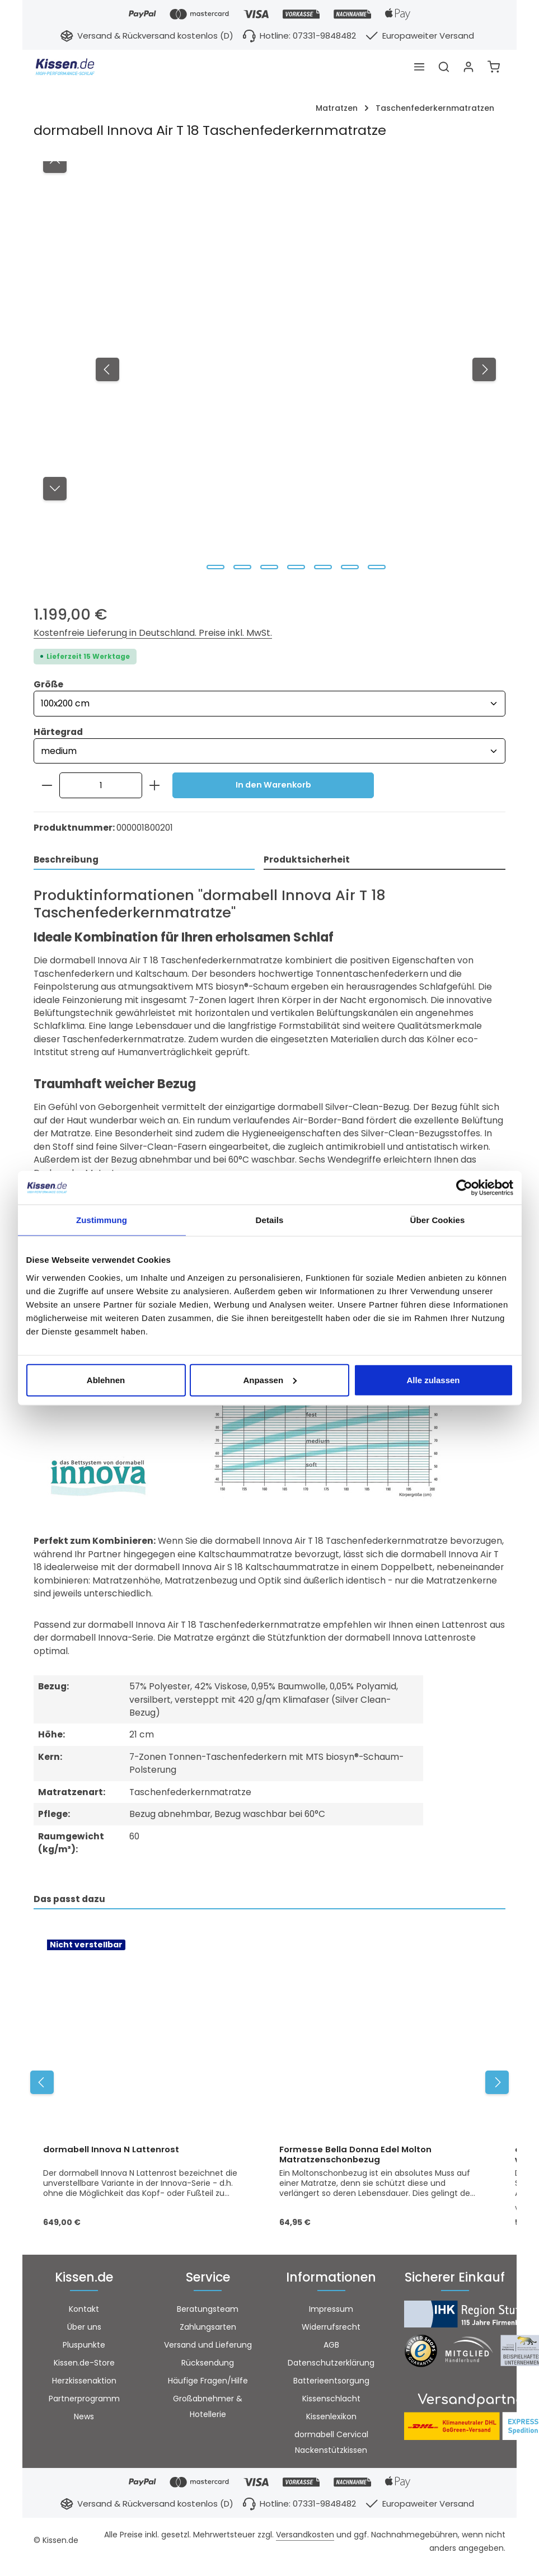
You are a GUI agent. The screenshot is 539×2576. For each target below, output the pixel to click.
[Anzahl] (100, 786)
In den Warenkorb (273, 786)
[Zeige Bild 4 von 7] (296, 567)
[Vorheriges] (107, 369)
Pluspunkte (84, 2347)
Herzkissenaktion (84, 2383)
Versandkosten (305, 2537)
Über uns (84, 2329)
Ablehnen (106, 1379)
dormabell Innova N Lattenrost (111, 2152)
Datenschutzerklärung (331, 2365)
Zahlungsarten (208, 2329)
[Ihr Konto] (468, 66)
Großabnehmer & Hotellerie (207, 2409)
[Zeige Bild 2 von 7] (242, 567)
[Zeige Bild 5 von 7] (323, 567)
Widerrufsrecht (331, 2329)
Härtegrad (58, 731)
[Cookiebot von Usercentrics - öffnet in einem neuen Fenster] (464, 1187)
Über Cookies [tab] (437, 1220)
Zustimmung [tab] (101, 1220)
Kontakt (84, 2311)
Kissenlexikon (331, 2419)
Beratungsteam (207, 2311)
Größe (48, 684)
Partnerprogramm (84, 2401)
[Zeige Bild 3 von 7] (269, 567)
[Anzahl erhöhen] (155, 786)
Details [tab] (270, 1220)
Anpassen (270, 1379)
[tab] (144, 862)
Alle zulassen (433, 1379)
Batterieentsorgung (331, 2383)
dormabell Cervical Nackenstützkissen (331, 2445)
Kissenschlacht (331, 2401)
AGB (331, 2347)
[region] (269, 369)
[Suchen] (444, 66)
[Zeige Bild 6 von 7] (350, 567)
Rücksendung (207, 2365)
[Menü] (419, 66)
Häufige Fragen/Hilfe (208, 2383)
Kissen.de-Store (84, 2365)
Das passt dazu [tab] (69, 1901)
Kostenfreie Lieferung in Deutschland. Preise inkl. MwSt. (153, 632)
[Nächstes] (484, 369)
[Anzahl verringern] (47, 786)
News (84, 2419)
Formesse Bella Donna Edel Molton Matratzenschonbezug (355, 2157)
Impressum (331, 2311)
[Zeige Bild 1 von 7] (215, 567)
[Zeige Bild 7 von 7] (377, 567)
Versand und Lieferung (208, 2347)
